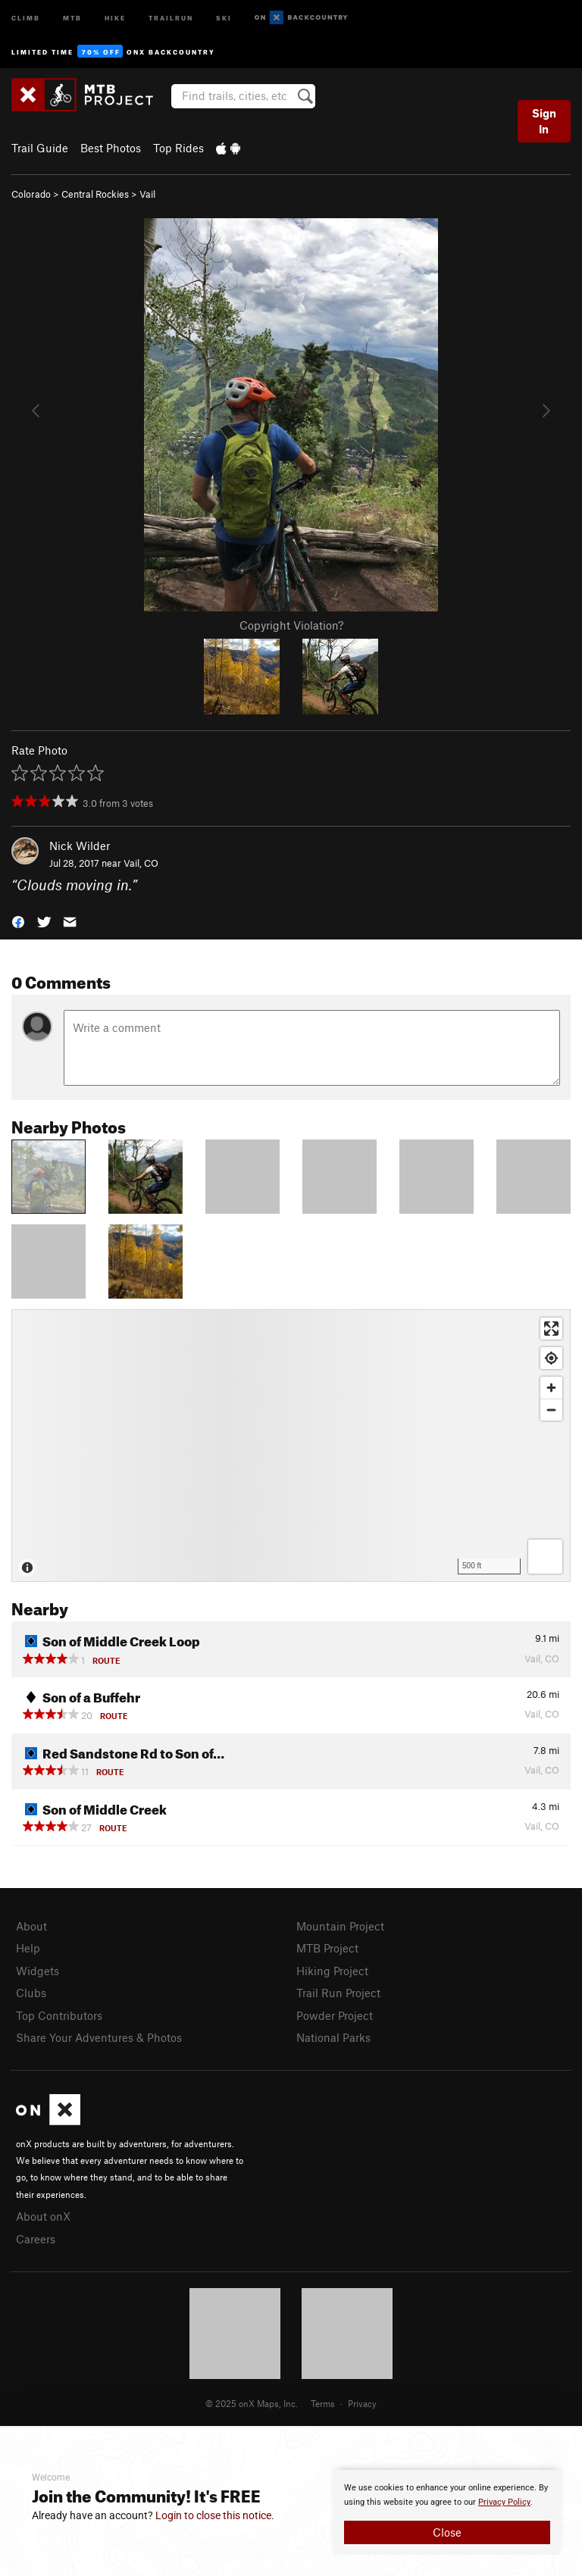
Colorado (31, 194)
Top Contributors (59, 2015)
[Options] (545, 1557)
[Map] (291, 1445)
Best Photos (110, 148)
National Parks (333, 2037)
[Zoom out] (551, 1410)
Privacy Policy (504, 2502)
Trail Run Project (338, 1992)
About (31, 1926)
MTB (72, 17)
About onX (43, 2216)
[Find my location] (551, 1358)
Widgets (37, 1970)
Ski (224, 17)
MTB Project (327, 1948)
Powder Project (334, 2015)
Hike (115, 17)
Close (447, 2532)
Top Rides (178, 148)
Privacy (362, 2403)
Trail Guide (39, 148)
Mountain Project (340, 1926)
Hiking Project (332, 1970)
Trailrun (171, 17)
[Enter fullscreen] (551, 1329)
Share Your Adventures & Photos (99, 2037)
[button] (18, 920)
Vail (147, 194)
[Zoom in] (551, 1388)
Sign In (544, 121)
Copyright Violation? (291, 625)
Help (28, 1948)
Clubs (31, 1992)
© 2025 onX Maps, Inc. (251, 2403)
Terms (323, 2403)
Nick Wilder (79, 845)
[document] (447, 2512)
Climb (25, 17)
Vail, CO (141, 863)
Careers (35, 2239)
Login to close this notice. (214, 2515)
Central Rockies (95, 194)
